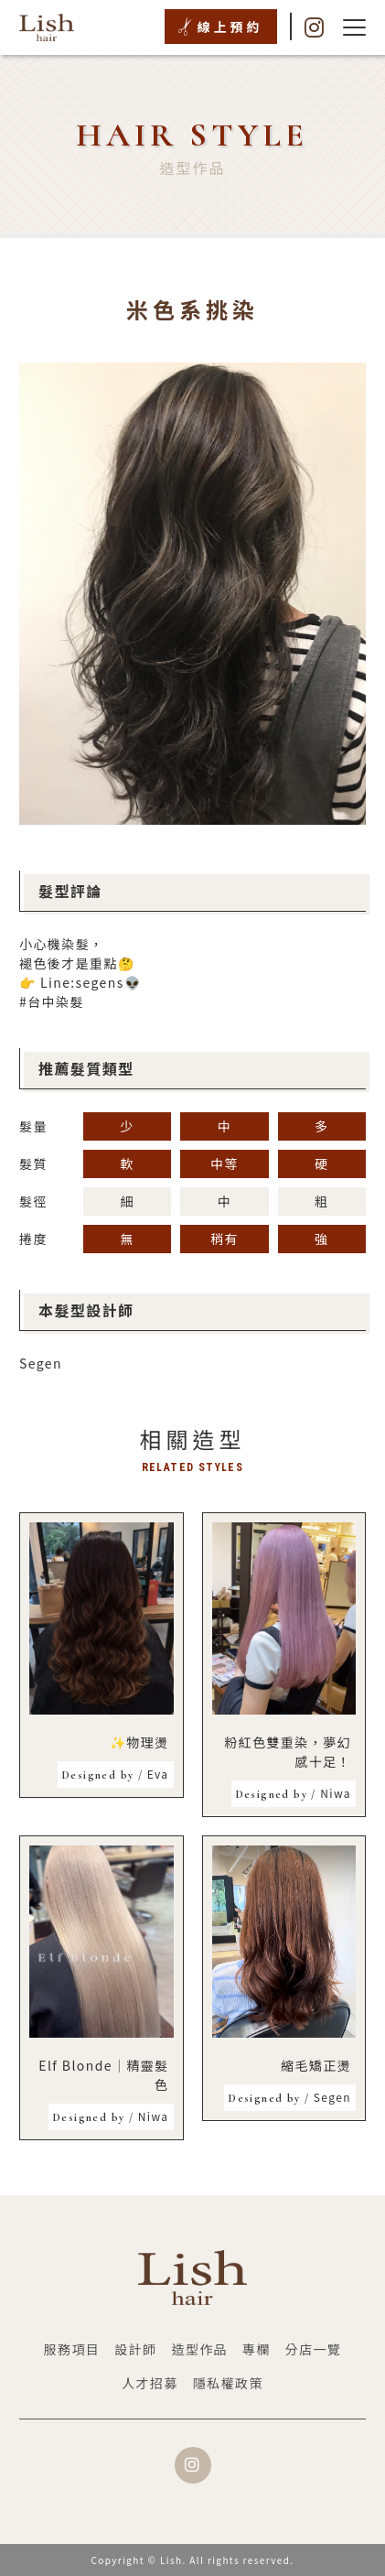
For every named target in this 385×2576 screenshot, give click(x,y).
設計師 (135, 2349)
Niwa (293, 1793)
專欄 (256, 2349)
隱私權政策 (228, 2383)
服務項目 (72, 2349)
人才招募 (150, 2383)
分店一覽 (313, 2349)
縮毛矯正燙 (316, 2065)
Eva (115, 1773)
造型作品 (199, 2349)
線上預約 (230, 26)
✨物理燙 (139, 1742)
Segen (40, 1363)
